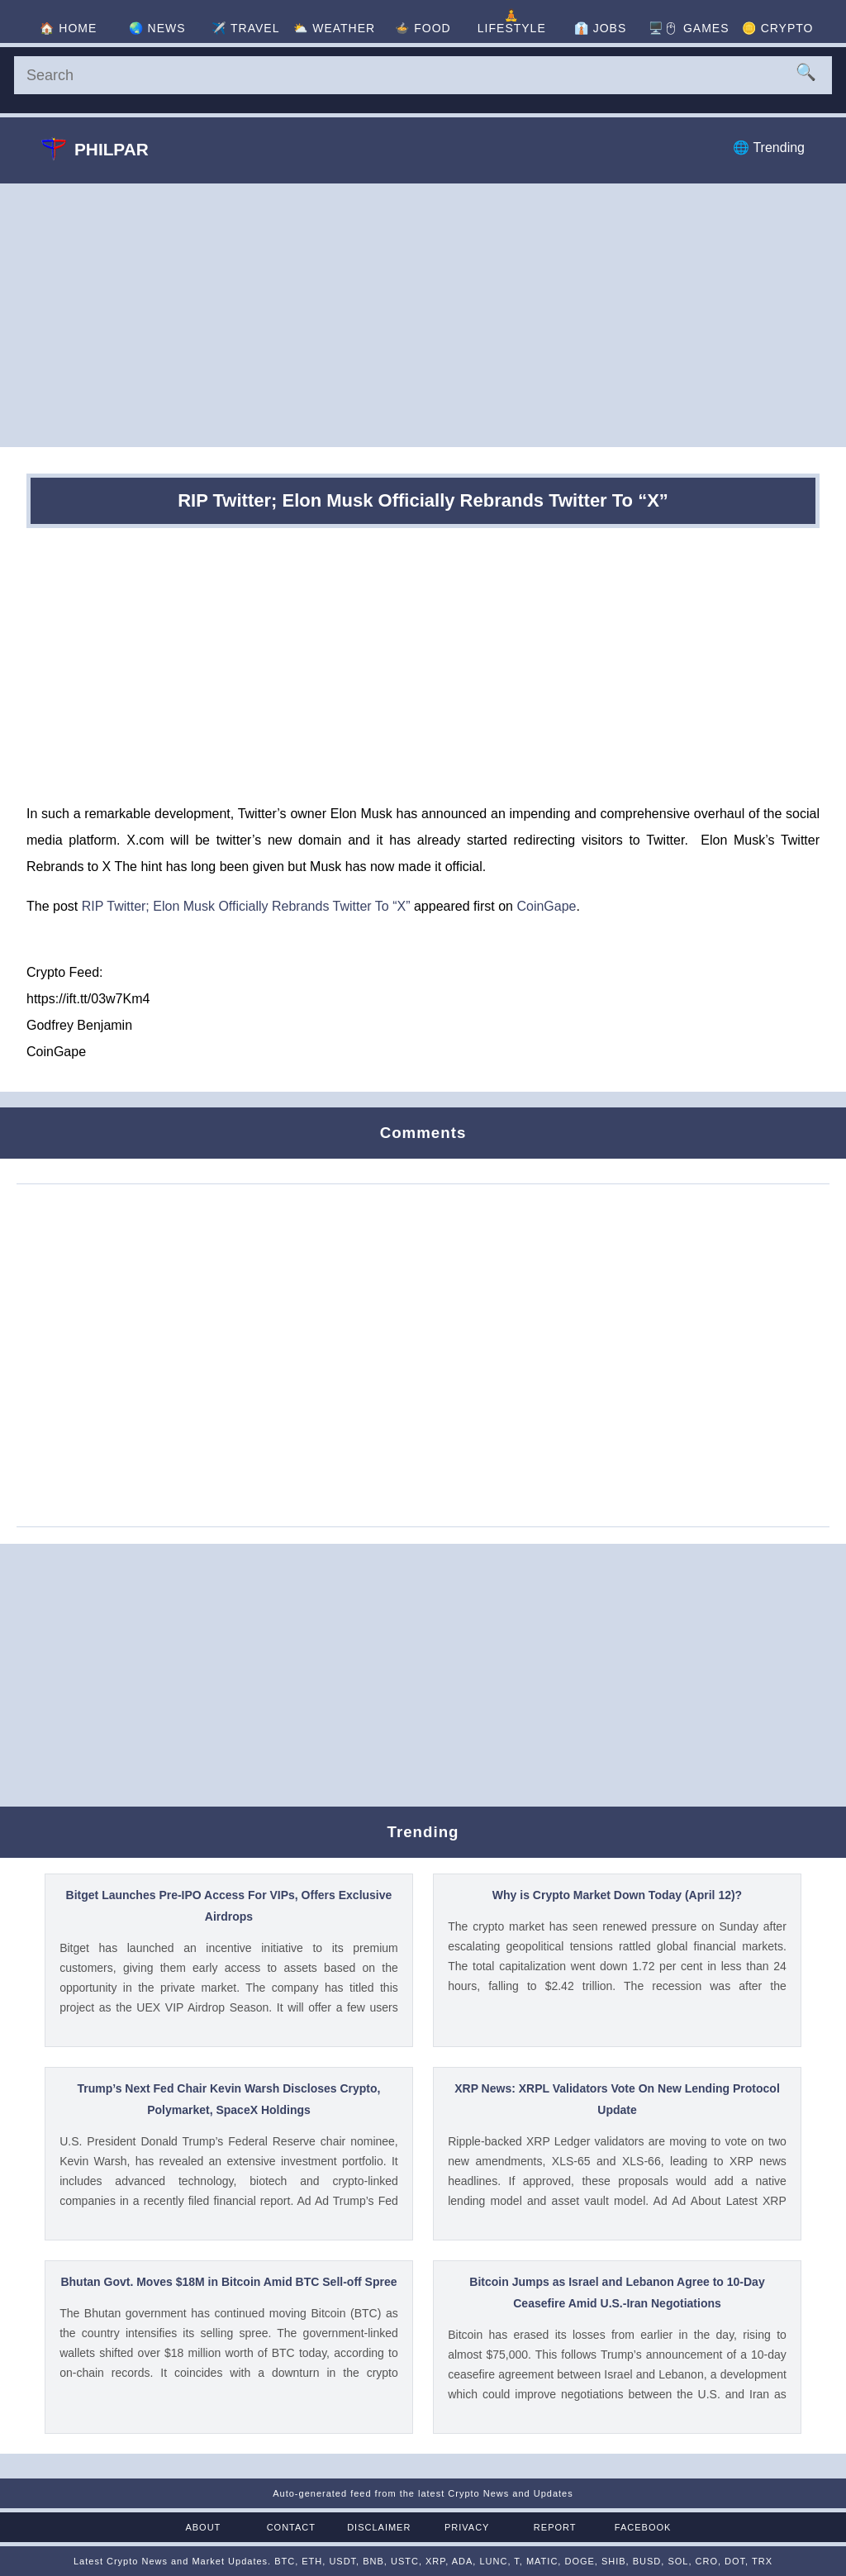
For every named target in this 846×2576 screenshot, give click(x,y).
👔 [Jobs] (600, 28)
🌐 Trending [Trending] (769, 147)
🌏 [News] (157, 28)
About (203, 2527)
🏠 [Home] (68, 28)
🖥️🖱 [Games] (689, 28)
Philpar (95, 148)
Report (555, 2527)
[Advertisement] (423, 315)
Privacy (466, 2527)
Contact (291, 2527)
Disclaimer (379, 2527)
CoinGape (546, 906)
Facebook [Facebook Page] (643, 2527)
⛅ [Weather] (334, 28)
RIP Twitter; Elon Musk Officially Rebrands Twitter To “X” (246, 906)
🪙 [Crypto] (778, 28)
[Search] (423, 75)
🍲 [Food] (422, 28)
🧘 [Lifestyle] (512, 21)
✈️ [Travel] (245, 28)
